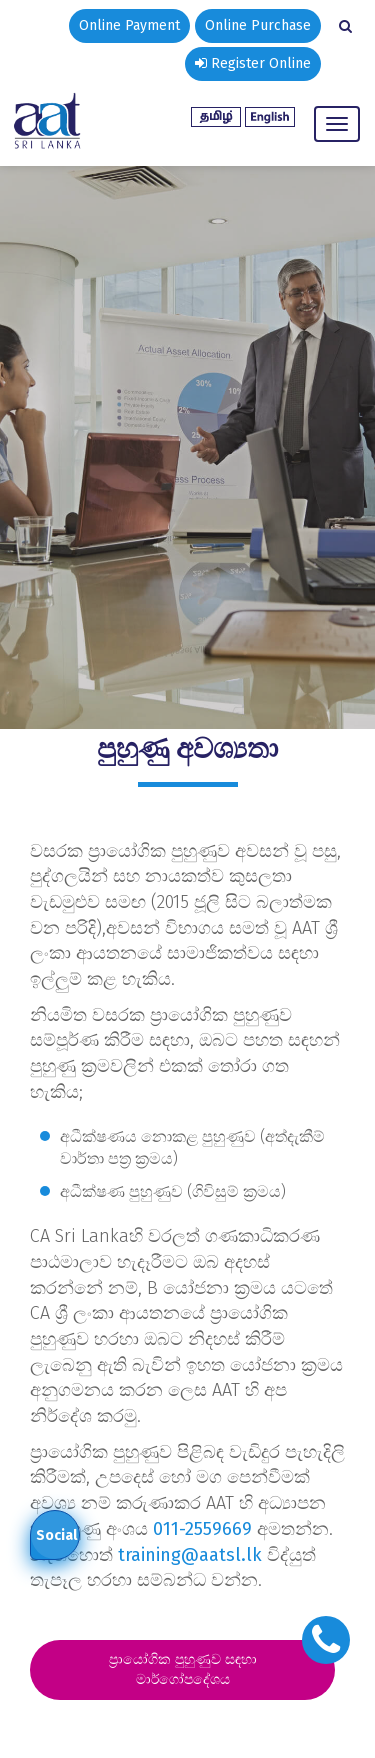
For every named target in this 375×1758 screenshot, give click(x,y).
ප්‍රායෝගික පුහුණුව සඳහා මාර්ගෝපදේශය (183, 1669)
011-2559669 (202, 1529)
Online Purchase (258, 25)
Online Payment (129, 25)
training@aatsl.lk (190, 1555)
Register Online (253, 63)
